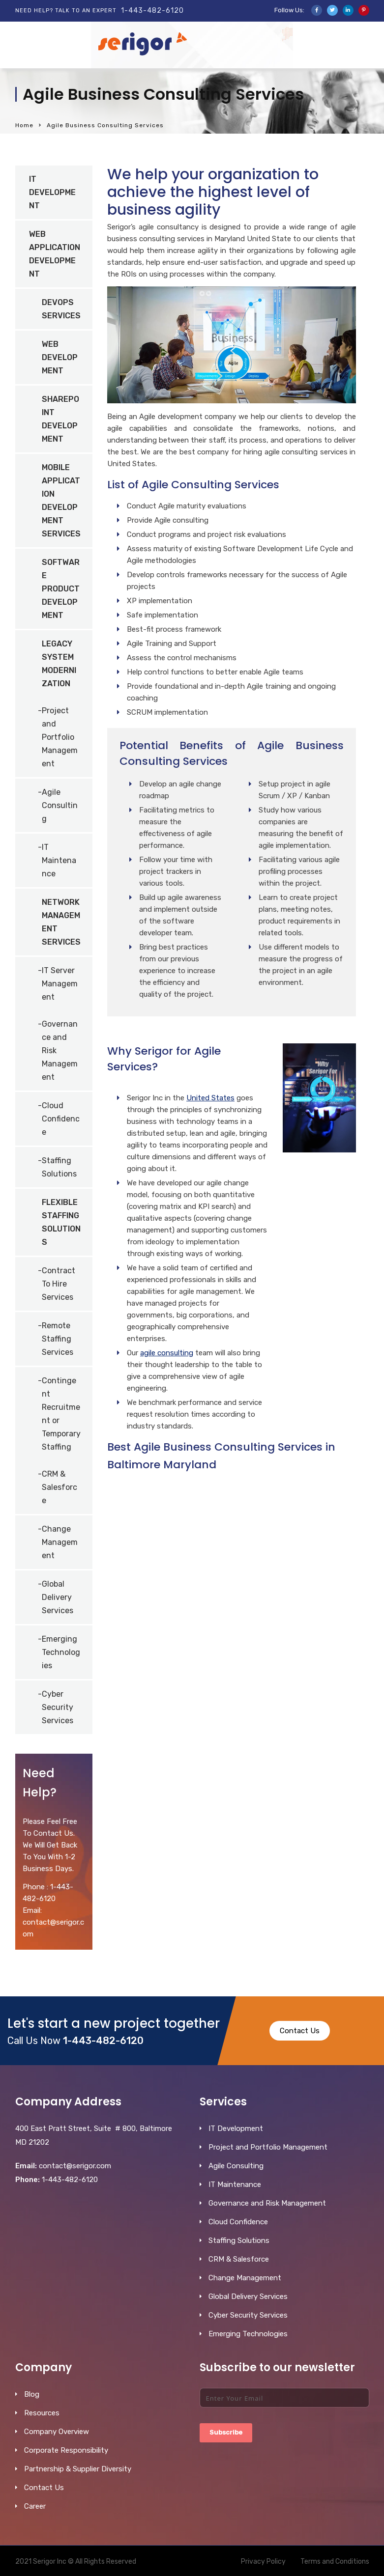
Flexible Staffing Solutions (61, 1222)
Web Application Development (54, 254)
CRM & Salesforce (59, 1487)
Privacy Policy (263, 2561)
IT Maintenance (59, 860)
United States (210, 1097)
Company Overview (56, 2431)
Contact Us (300, 2030)
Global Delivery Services (57, 1597)
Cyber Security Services (57, 1707)
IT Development (52, 192)
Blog (31, 2394)
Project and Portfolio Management (60, 737)
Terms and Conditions (334, 2561)
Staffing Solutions (59, 1167)
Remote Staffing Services (57, 1339)
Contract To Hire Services (58, 1284)
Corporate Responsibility (66, 2450)
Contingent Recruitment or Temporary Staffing (61, 1414)
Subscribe (225, 2432)
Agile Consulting (60, 805)
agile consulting (166, 1352)
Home (24, 125)
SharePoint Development (60, 419)
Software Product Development (61, 589)
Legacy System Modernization (59, 663)
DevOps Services (61, 309)
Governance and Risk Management (60, 1050)
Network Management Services (61, 922)
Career (35, 2506)
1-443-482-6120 (152, 10)
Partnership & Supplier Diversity (77, 2468)
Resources (41, 2412)
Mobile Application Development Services (61, 500)
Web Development (60, 357)
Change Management (60, 1542)
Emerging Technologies (61, 1652)
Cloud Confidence (61, 1119)
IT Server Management (60, 984)
